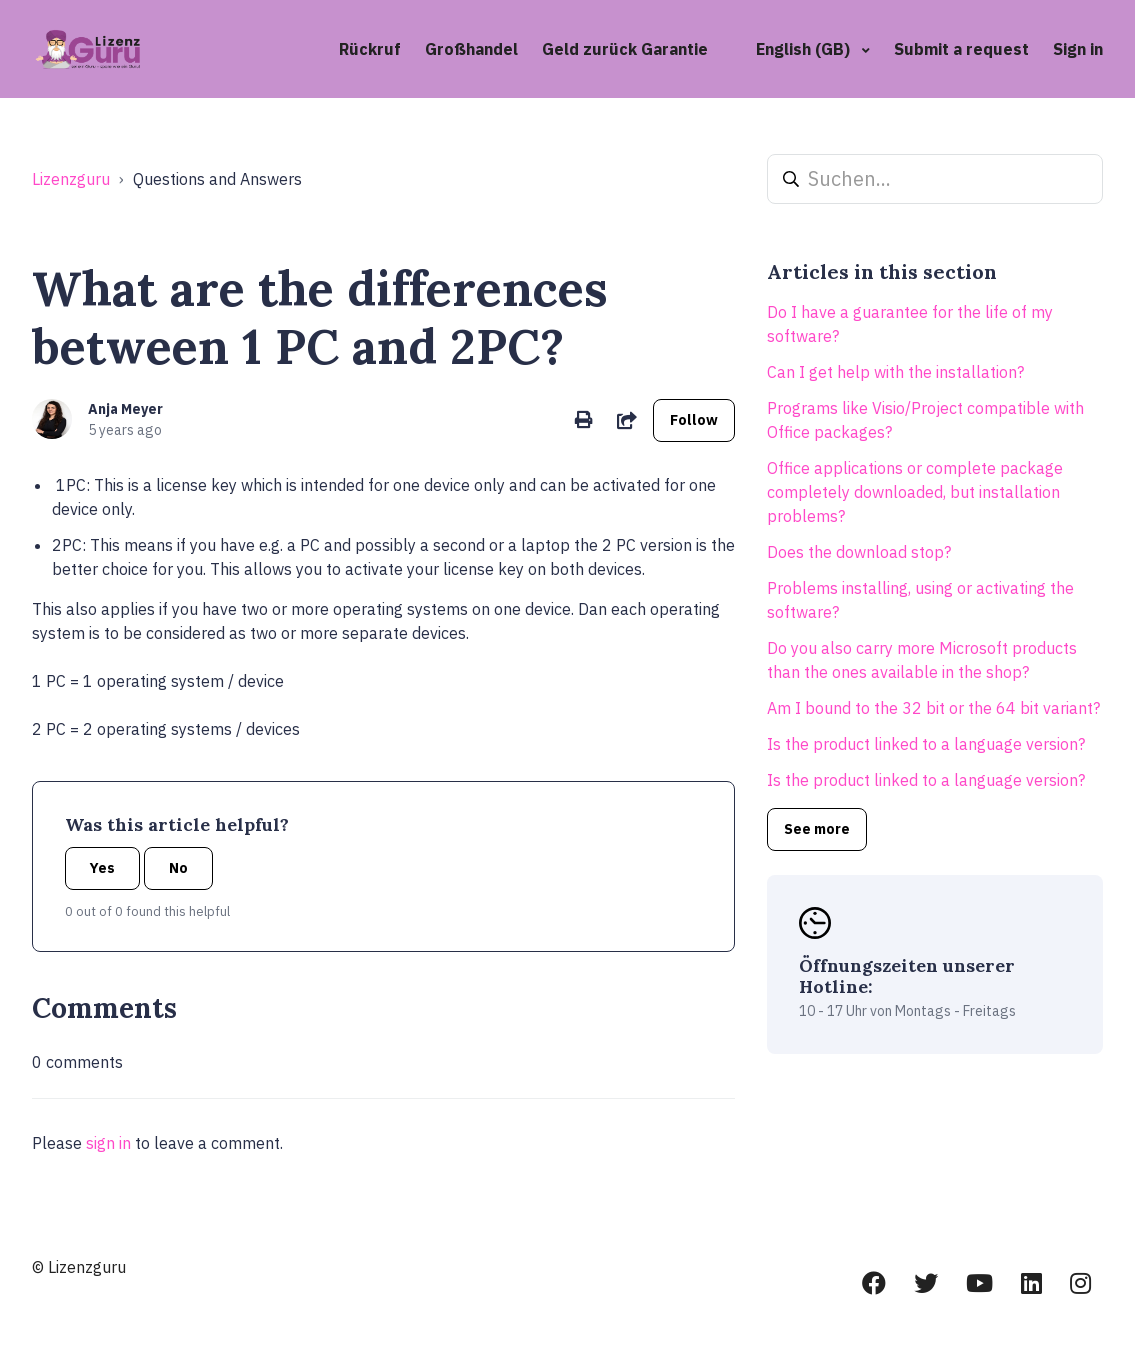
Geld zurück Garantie (625, 49)
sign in (108, 1143)
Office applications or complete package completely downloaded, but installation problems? (915, 492)
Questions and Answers (217, 179)
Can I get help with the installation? (895, 372)
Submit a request (961, 49)
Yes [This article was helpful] (102, 868)
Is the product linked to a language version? (926, 744)
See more (817, 829)
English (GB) (805, 49)
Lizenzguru (71, 179)
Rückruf (370, 49)
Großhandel (471, 49)
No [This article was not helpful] (178, 868)
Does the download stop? (859, 552)
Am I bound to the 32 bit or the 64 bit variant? (933, 708)
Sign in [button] (1078, 49)
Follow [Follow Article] (694, 420)
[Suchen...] (935, 179)
